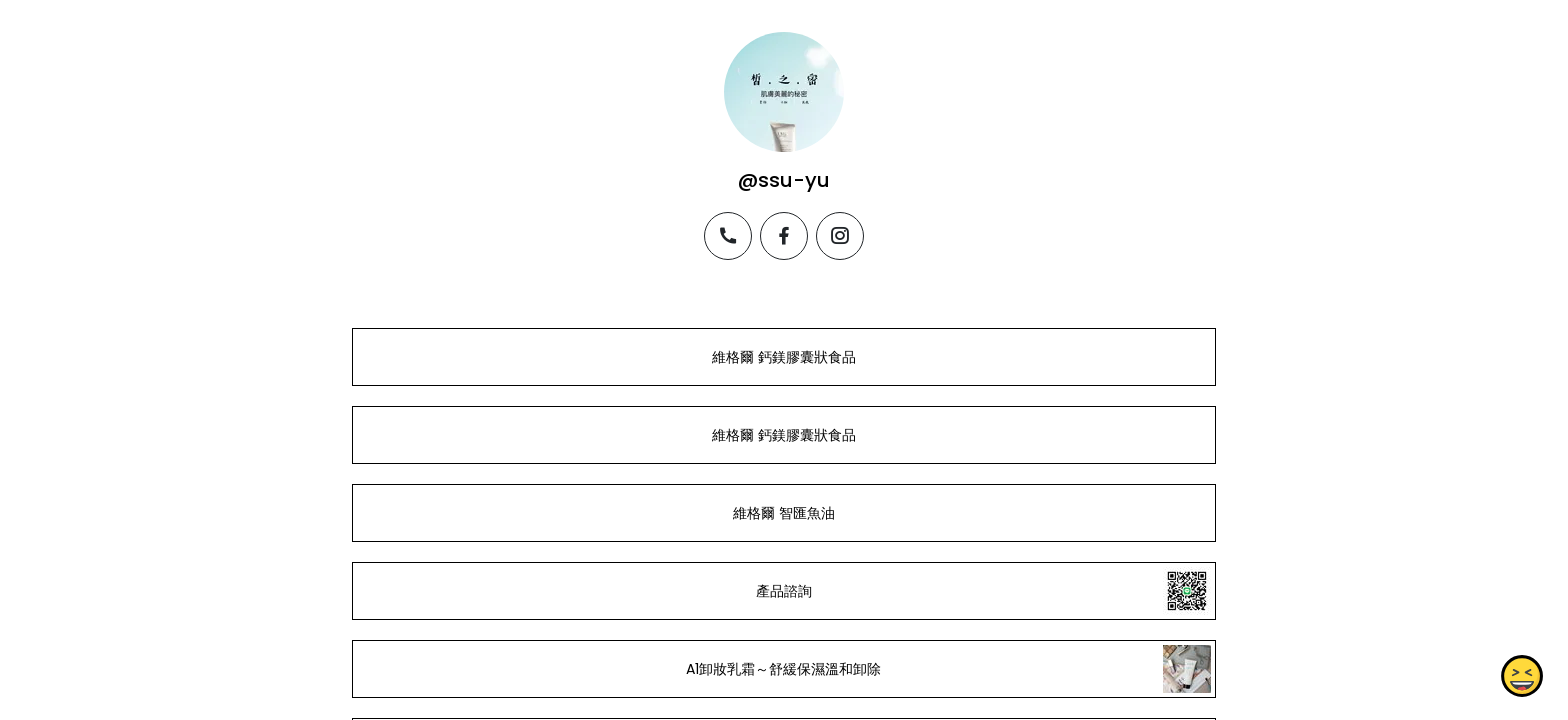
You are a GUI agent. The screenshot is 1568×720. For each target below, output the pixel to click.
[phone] (728, 236)
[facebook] (784, 236)
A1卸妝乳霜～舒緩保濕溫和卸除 (783, 669)
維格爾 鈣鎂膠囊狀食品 (784, 357)
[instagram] (840, 236)
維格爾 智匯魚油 (784, 513)
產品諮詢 (784, 591)
